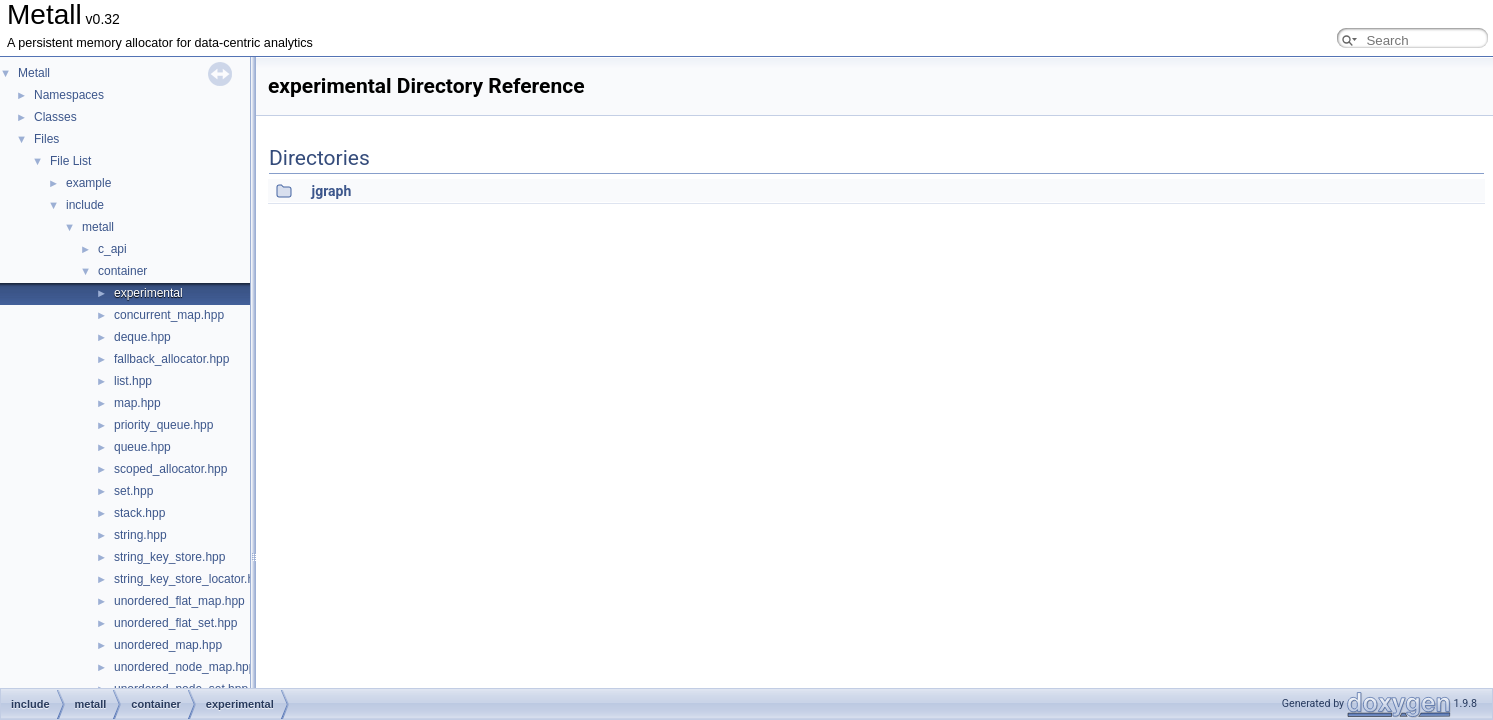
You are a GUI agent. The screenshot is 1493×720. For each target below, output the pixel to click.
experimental (148, 293)
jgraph (331, 191)
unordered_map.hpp (168, 645)
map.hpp (137, 403)
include (85, 205)
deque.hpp (142, 337)
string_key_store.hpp (169, 557)
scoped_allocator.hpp (170, 469)
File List (70, 161)
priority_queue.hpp (163, 425)
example (88, 183)
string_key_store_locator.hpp (190, 579)
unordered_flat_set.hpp (175, 623)
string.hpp (140, 535)
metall (98, 227)
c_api (112, 249)
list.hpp (133, 381)
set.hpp (133, 491)
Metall (34, 73)
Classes (55, 117)
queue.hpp (142, 447)
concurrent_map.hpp (169, 315)
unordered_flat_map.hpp (179, 601)
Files (46, 139)
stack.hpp (139, 513)
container (122, 271)
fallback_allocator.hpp (171, 359)
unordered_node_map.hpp (184, 667)
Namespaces (69, 95)
